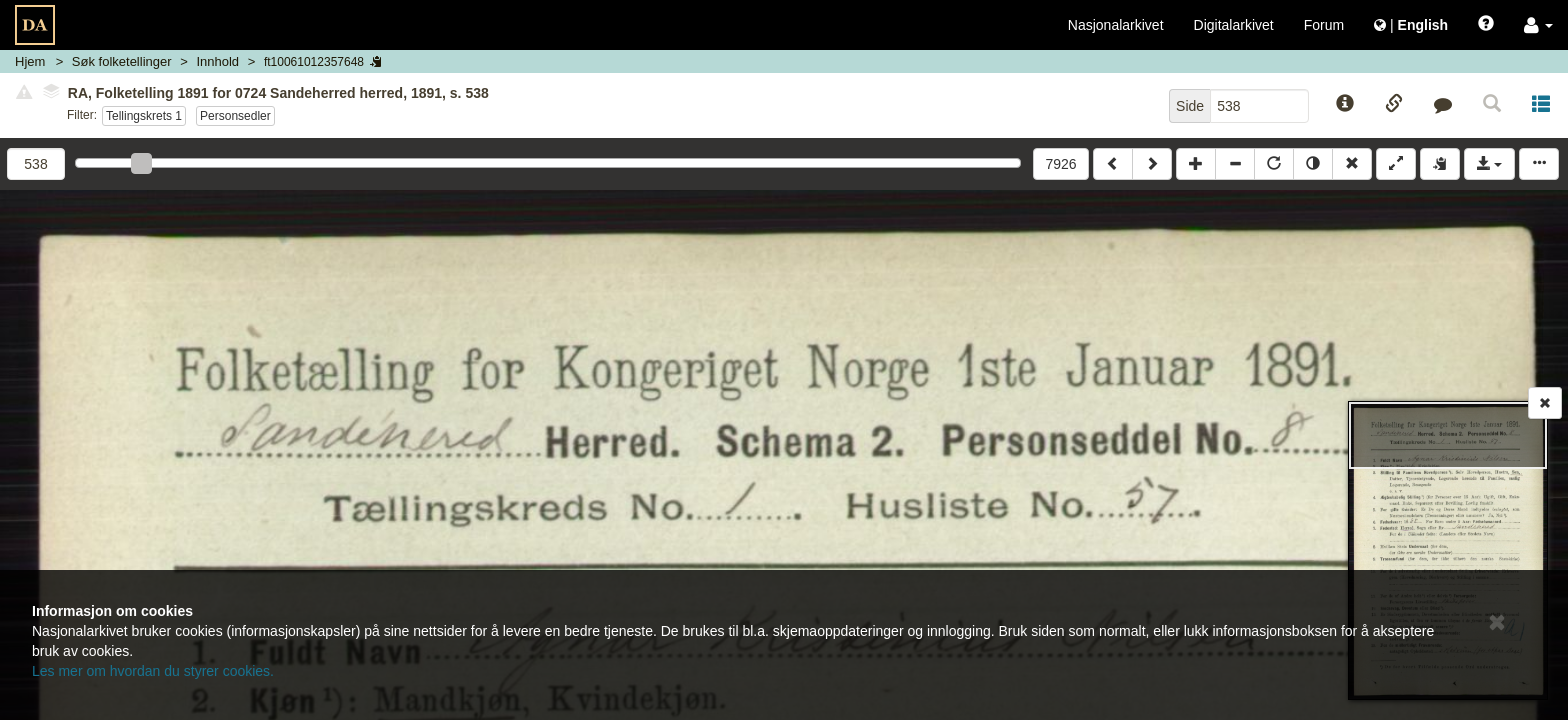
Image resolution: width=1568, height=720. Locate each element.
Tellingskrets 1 (144, 116)
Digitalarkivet (1234, 25)
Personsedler (235, 116)
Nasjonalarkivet (1116, 25)
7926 (1060, 164)
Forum (1324, 25)
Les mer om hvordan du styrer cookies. (153, 671)
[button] (1538, 25)
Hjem (30, 61)
